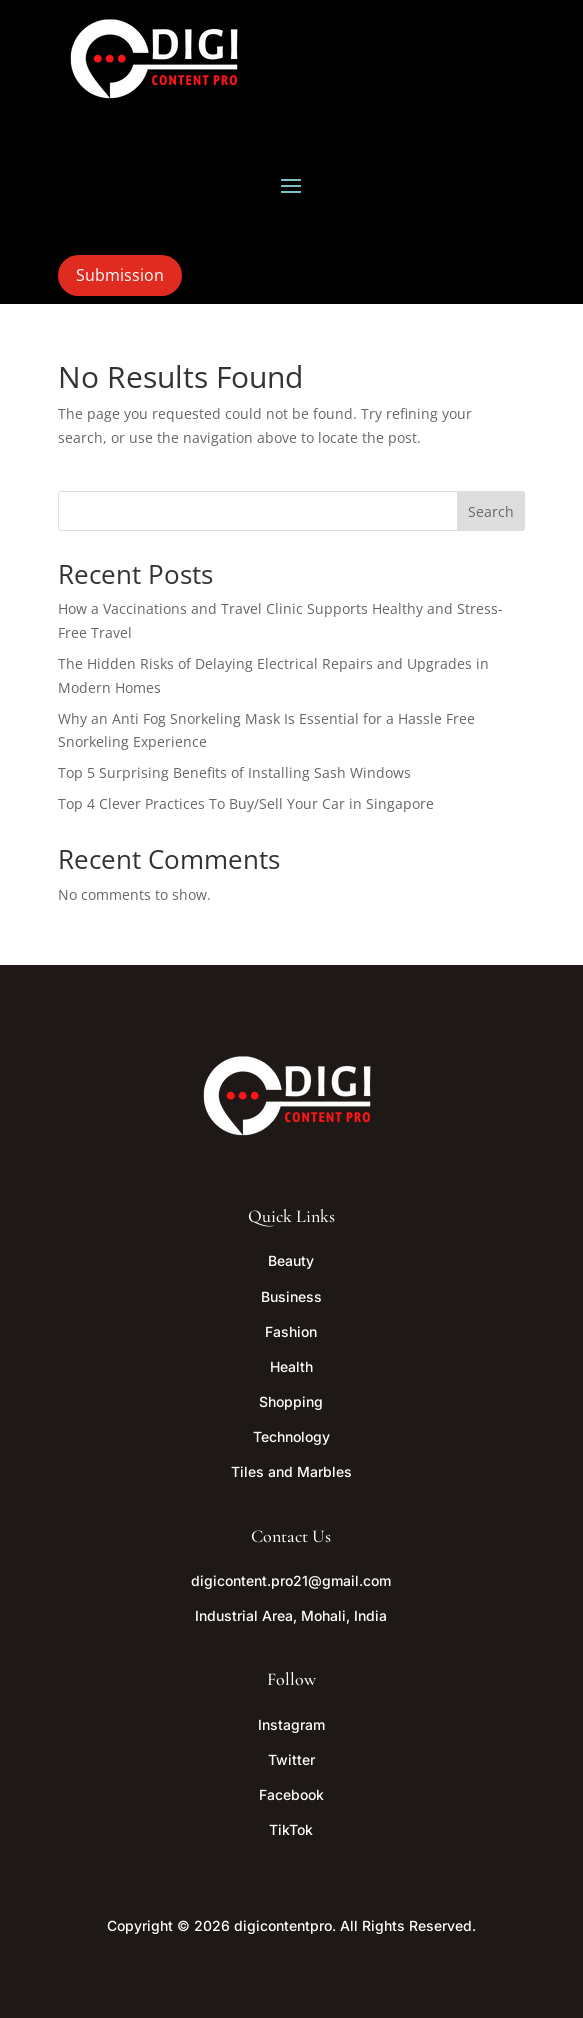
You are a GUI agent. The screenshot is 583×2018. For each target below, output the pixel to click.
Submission (120, 275)
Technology (291, 1436)
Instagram (291, 1724)
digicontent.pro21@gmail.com (291, 1580)
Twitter (291, 1759)
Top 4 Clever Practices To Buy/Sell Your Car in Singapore (246, 803)
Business (291, 1296)
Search (491, 511)
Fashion (291, 1331)
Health (291, 1366)
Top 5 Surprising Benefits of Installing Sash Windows (234, 772)
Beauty (291, 1260)
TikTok (291, 1829)
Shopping (291, 1401)
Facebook (291, 1794)
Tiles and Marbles (291, 1471)
